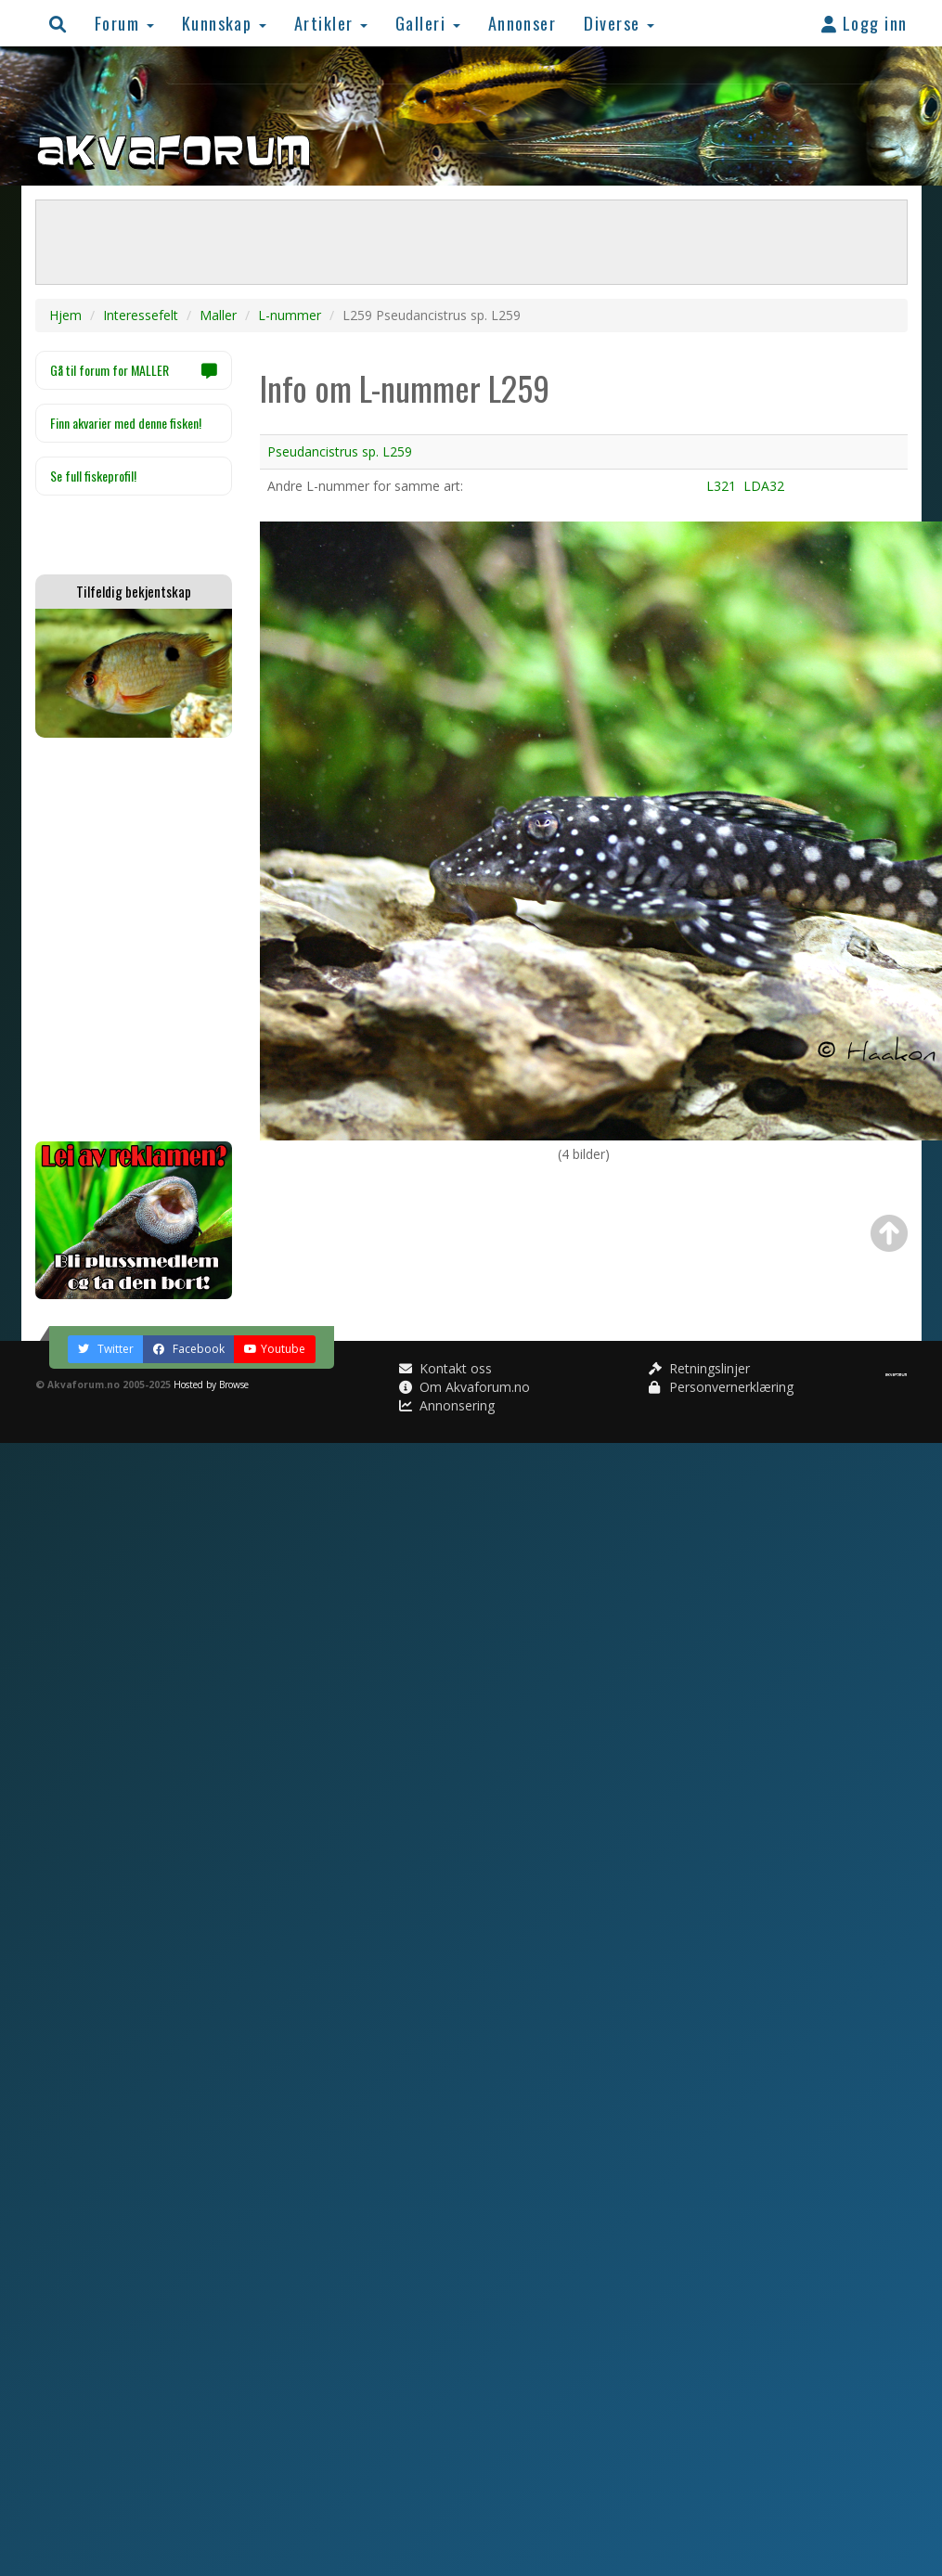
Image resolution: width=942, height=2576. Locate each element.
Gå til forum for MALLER (134, 370)
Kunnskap (224, 22)
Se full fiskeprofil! (93, 475)
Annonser (522, 22)
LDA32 (763, 486)
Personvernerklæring (721, 1387)
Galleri (427, 22)
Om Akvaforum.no (464, 1387)
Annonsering (447, 1405)
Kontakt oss (445, 1368)
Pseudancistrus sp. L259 (339, 451)
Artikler (331, 22)
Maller (218, 315)
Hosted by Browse (211, 1384)
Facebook (189, 1349)
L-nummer (289, 315)
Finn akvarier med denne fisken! (125, 422)
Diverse (619, 22)
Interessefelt (140, 315)
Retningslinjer (699, 1368)
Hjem (65, 315)
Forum (124, 22)
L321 (721, 486)
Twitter (106, 1349)
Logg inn (864, 22)
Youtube (274, 1349)
